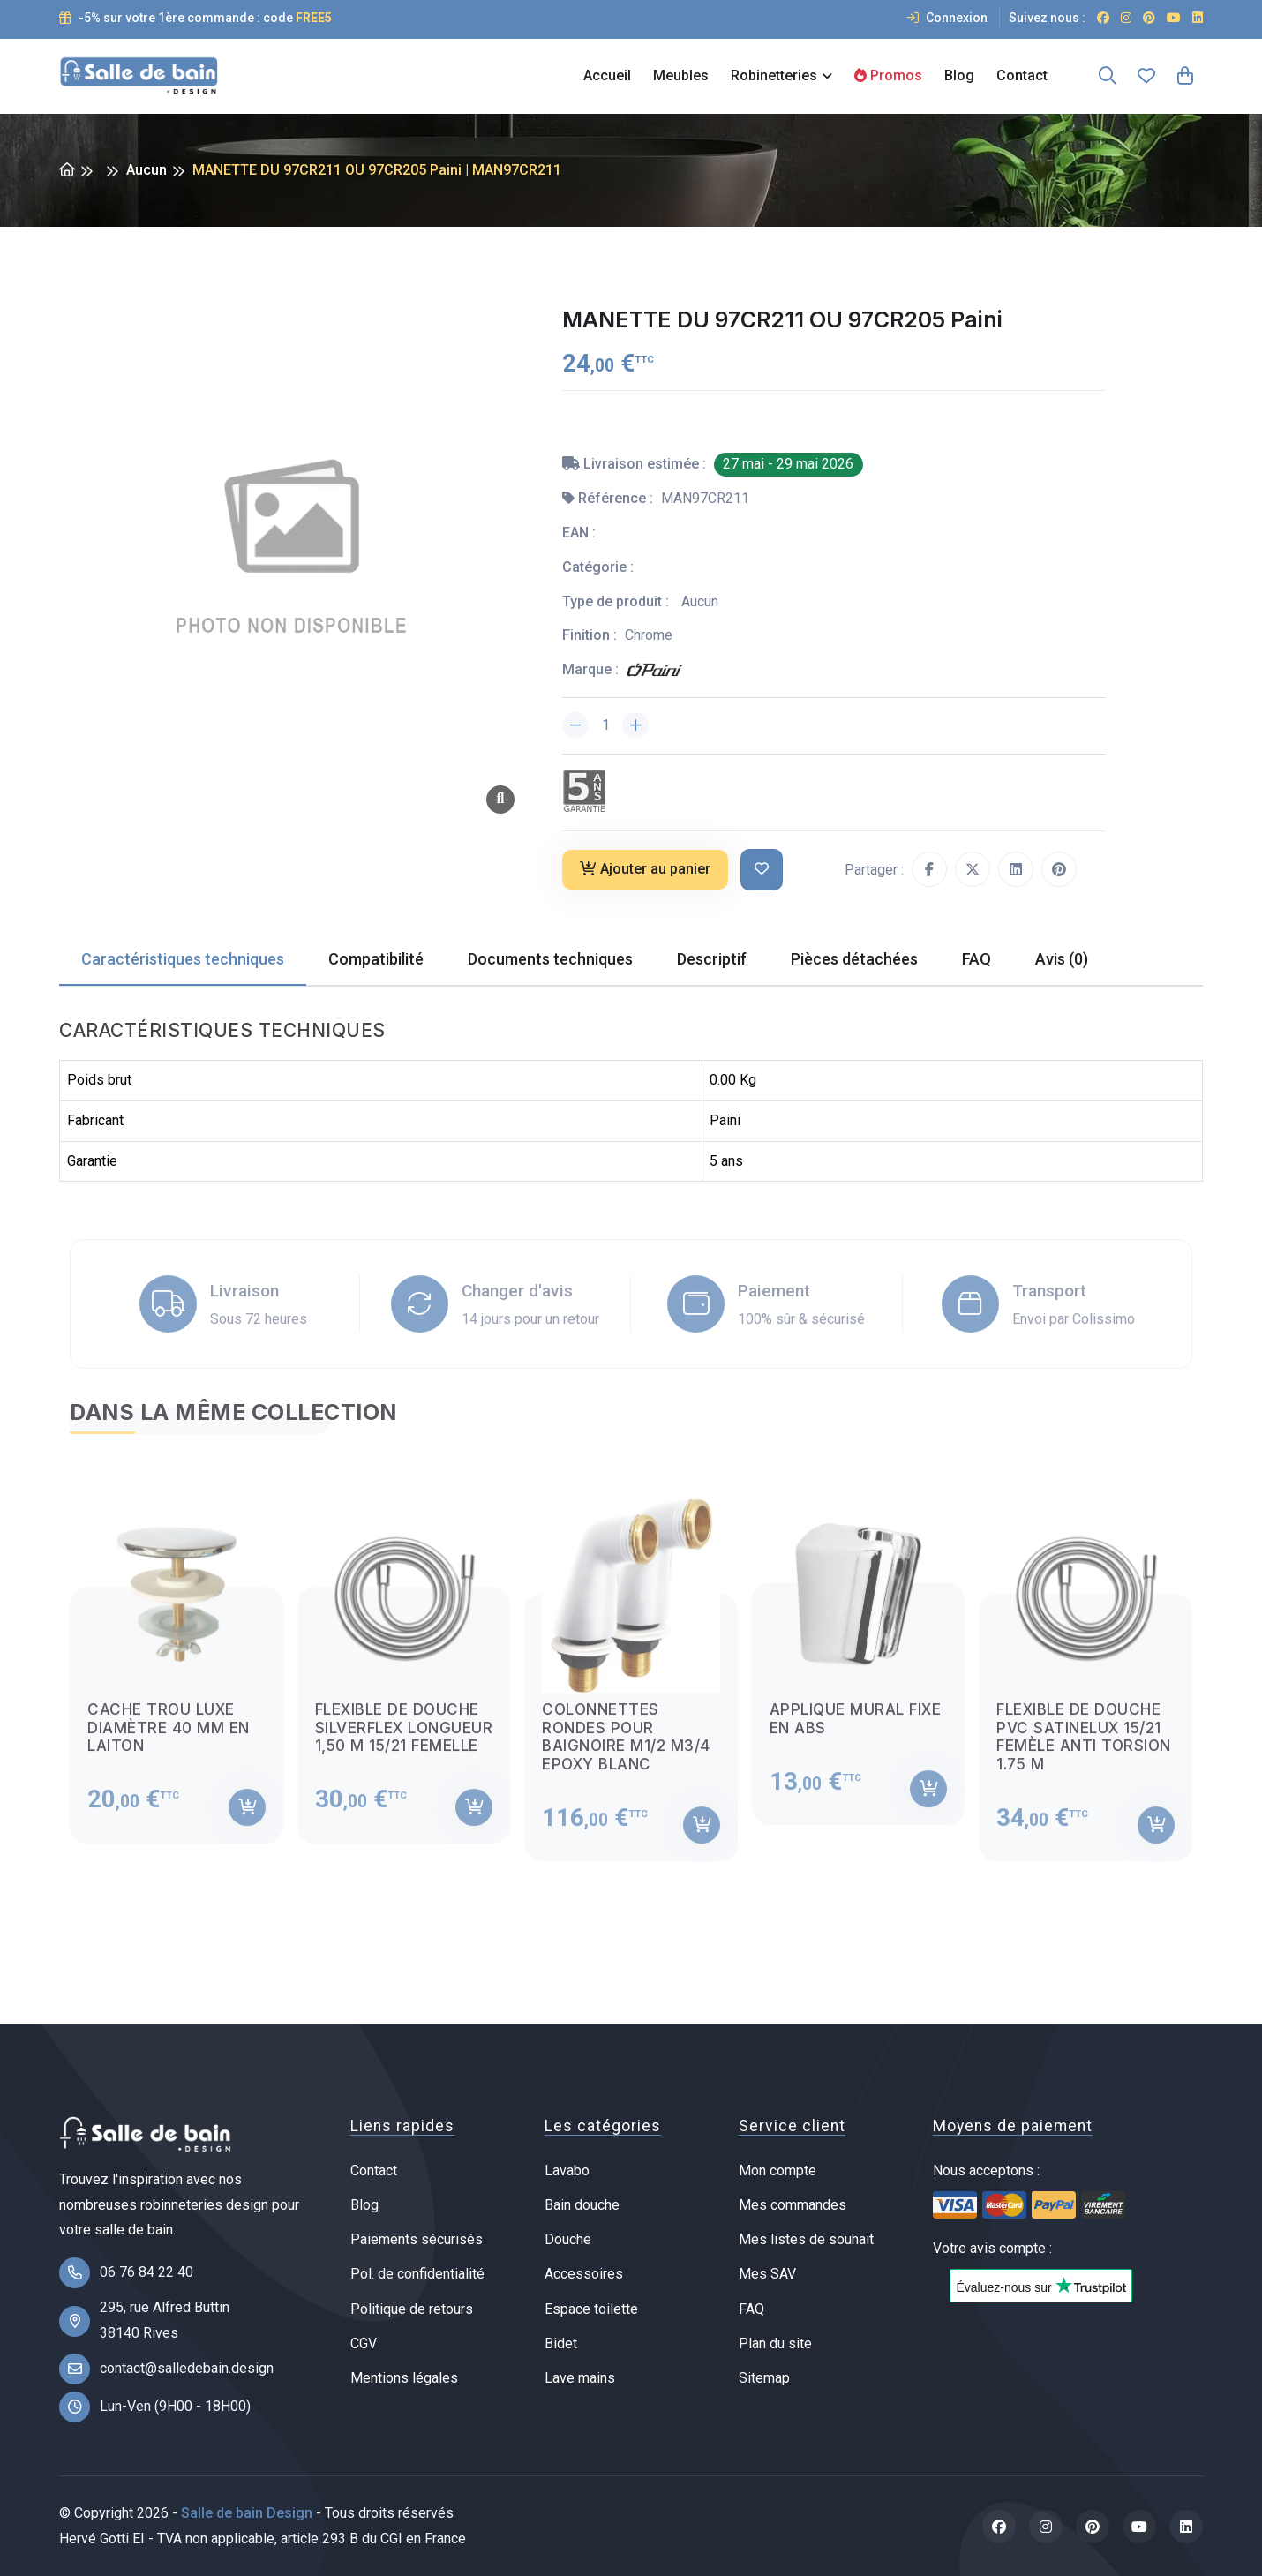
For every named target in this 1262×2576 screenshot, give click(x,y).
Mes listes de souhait (806, 2239)
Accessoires (584, 2273)
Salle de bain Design (246, 2513)
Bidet (561, 2343)
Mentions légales (404, 2377)
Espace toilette (591, 2309)
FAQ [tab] (976, 959)
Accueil (607, 75)
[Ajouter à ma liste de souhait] (761, 869)
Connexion (947, 18)
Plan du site (775, 2343)
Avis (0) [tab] (1061, 959)
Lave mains (580, 2377)
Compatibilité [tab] (376, 959)
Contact (1022, 75)
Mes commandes (792, 2205)
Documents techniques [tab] (550, 959)
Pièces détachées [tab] (854, 959)
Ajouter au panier (645, 868)
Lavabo (567, 2170)
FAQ (751, 2309)
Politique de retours (411, 2309)
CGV (363, 2343)
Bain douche (582, 2205)
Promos (888, 75)
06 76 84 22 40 (146, 2272)
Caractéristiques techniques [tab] (182, 959)
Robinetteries (774, 75)
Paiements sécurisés (416, 2239)
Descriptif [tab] (712, 959)
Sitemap (764, 2377)
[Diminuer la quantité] (575, 725)
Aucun (146, 169)
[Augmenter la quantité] (635, 725)
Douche (568, 2239)
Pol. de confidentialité (417, 2273)
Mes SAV (767, 2273)
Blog (959, 75)
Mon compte (777, 2170)
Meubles (681, 75)
